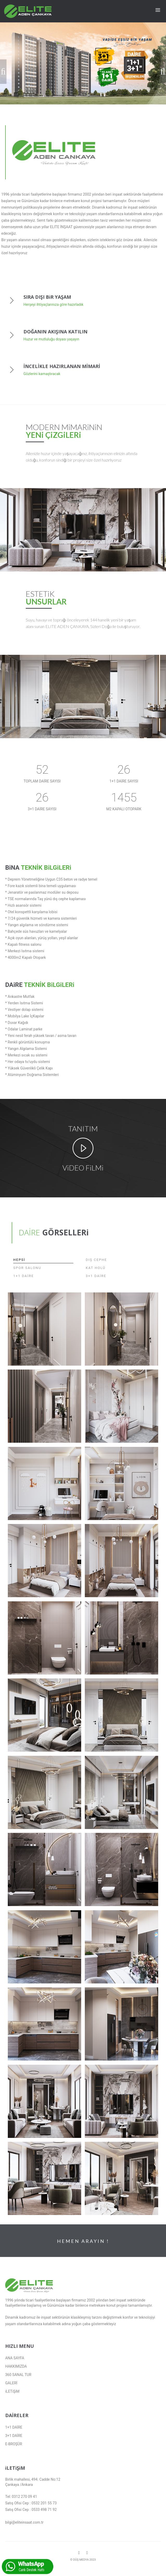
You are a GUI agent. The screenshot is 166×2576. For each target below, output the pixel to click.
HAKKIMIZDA (16, 2366)
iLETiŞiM (12, 2391)
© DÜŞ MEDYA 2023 (83, 2559)
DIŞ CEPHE (96, 1260)
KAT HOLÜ (95, 1268)
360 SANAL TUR (18, 2375)
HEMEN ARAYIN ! (83, 2241)
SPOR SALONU (27, 1268)
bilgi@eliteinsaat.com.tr (24, 2522)
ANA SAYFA (14, 2358)
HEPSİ (19, 1260)
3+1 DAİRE (96, 1276)
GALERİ (11, 2383)
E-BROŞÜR (13, 2444)
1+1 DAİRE (23, 1276)
